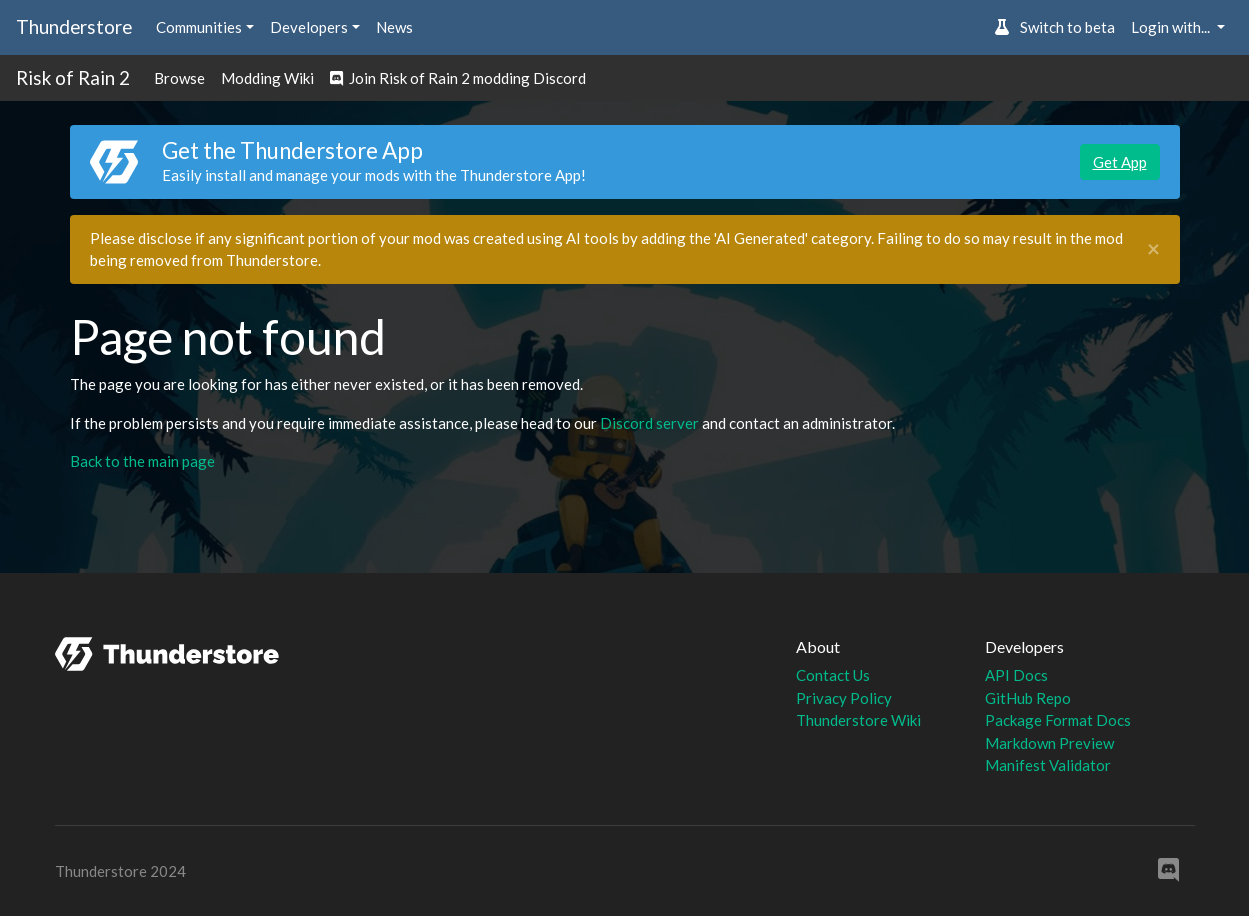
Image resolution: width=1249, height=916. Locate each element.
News (394, 27)
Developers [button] (309, 27)
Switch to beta (1054, 27)
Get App (1120, 162)
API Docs (1016, 675)
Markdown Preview (1049, 743)
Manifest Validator (1048, 765)
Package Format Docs (1058, 720)
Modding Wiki (267, 78)
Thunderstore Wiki (858, 720)
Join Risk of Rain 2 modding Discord (458, 78)
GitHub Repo (1028, 698)
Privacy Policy (844, 698)
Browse (179, 78)
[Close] (1153, 249)
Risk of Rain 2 (73, 77)
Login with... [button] (1172, 27)
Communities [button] (199, 27)
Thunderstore (74, 26)
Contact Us (833, 675)
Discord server (649, 423)
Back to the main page (142, 461)
